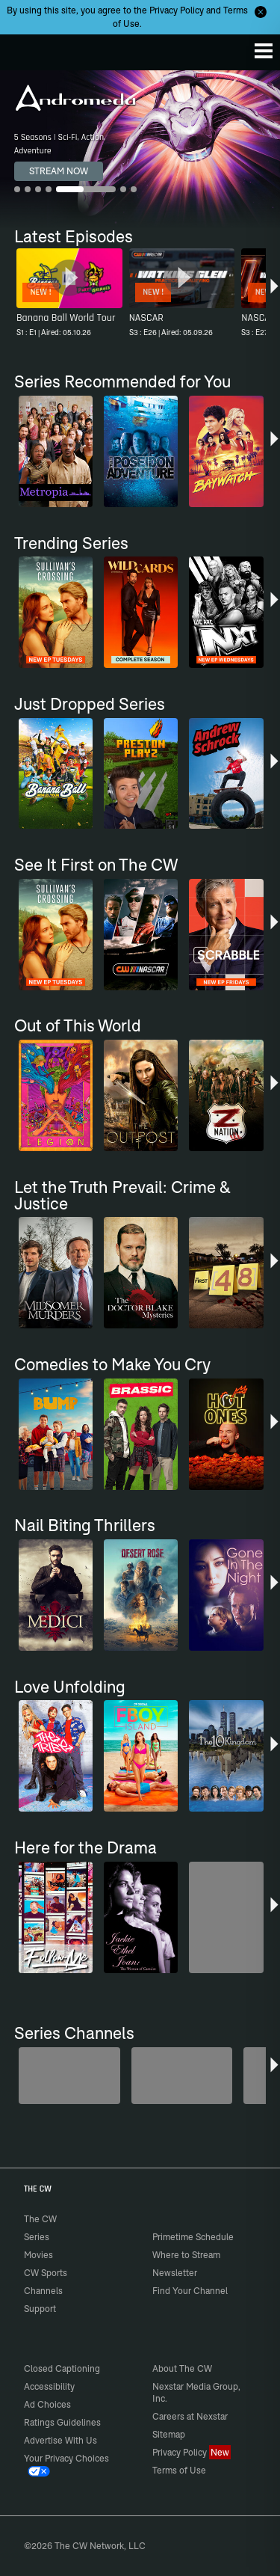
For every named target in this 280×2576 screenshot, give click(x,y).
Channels (43, 2290)
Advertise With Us (60, 2440)
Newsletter (174, 2272)
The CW (26, 48)
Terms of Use (179, 2470)
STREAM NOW (58, 171)
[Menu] (264, 51)
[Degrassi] (69, 2075)
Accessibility (49, 2386)
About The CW (182, 2368)
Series (36, 2236)
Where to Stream (186, 2254)
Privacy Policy (176, 10)
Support (40, 2308)
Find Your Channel (190, 2290)
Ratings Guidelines (62, 2422)
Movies (38, 2254)
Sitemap (168, 2434)
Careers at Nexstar (190, 2416)
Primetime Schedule (193, 2236)
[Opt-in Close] (261, 12)
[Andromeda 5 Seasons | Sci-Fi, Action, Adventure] (140, 149)
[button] (274, 294)
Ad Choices (47, 2404)
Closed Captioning (62, 2368)
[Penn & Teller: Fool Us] (182, 2075)
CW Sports (45, 2272)
